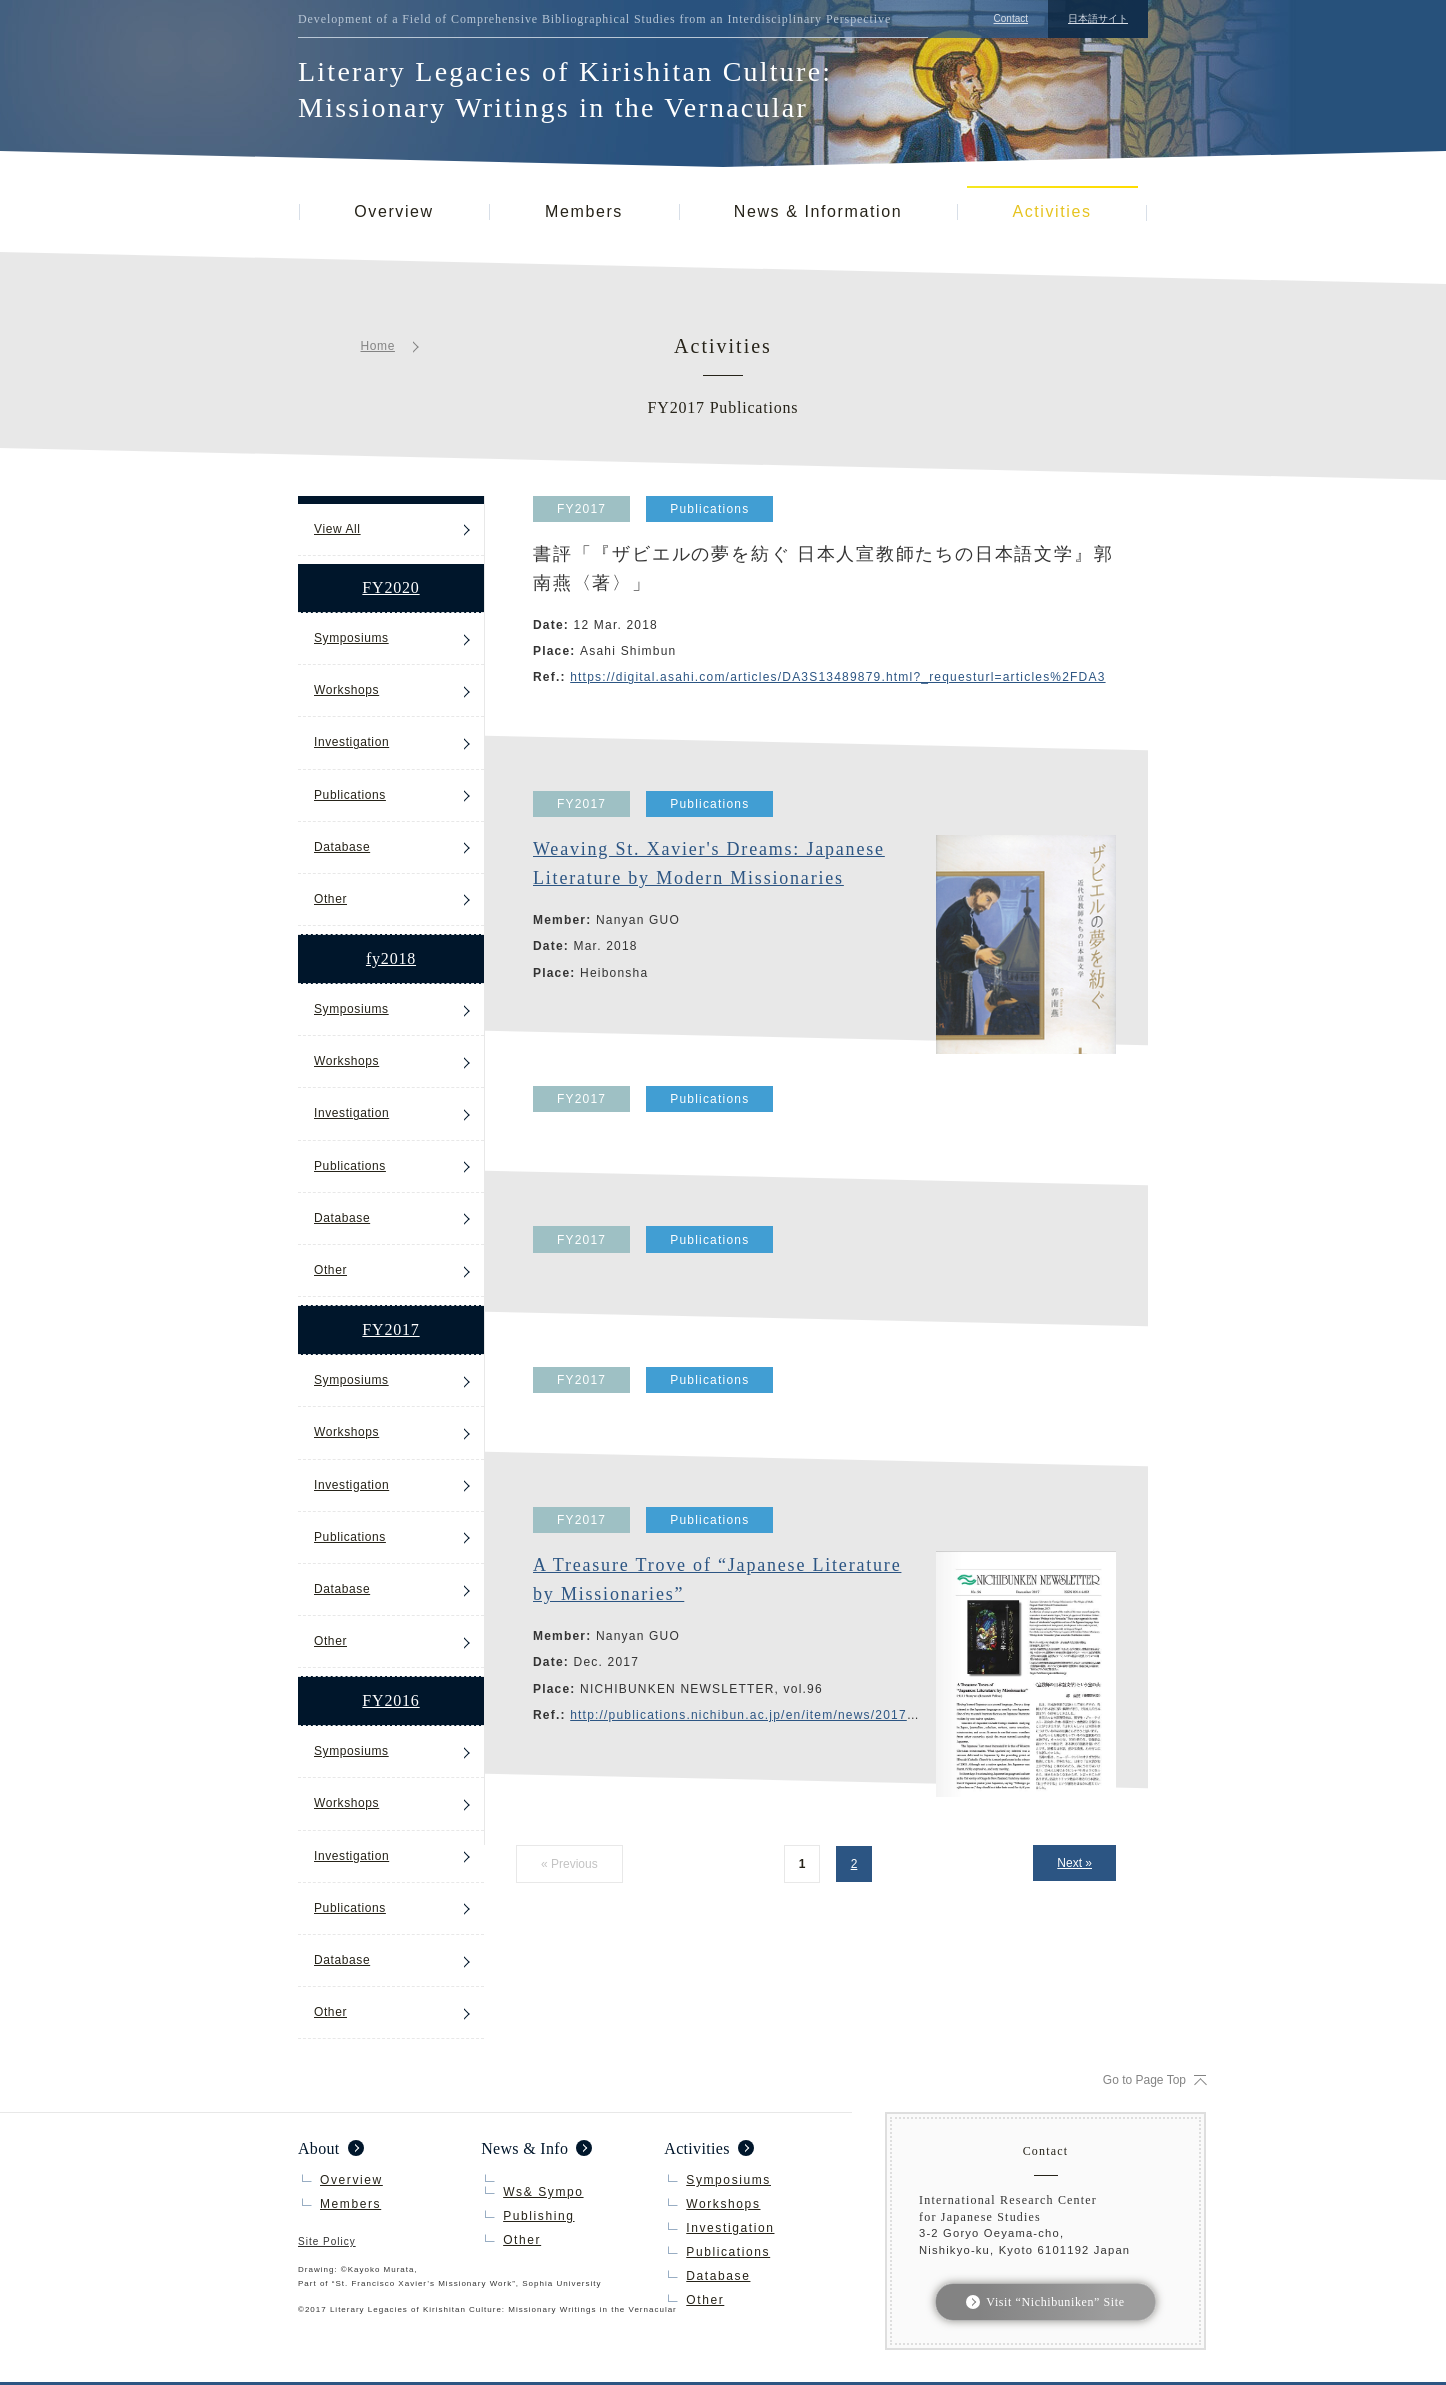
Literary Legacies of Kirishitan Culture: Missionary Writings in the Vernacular (565, 89)
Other (330, 899)
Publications (350, 795)
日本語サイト (1098, 18)
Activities (1051, 211)
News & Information (818, 211)
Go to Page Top (1144, 2080)
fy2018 (391, 958)
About (319, 2148)
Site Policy (327, 2242)
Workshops (346, 690)
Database (342, 847)
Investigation (351, 742)
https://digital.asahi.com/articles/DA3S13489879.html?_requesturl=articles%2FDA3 (837, 677)
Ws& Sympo (543, 2192)
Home (378, 346)
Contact (1011, 18)
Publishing (538, 2216)
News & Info (524, 2148)
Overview (393, 211)
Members (584, 211)
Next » (1074, 1863)
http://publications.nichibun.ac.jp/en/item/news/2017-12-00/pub (773, 1715)
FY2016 (390, 1700)
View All (337, 529)
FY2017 (390, 1329)
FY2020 (390, 587)
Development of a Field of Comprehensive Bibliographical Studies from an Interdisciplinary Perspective (594, 19)
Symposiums (351, 638)
